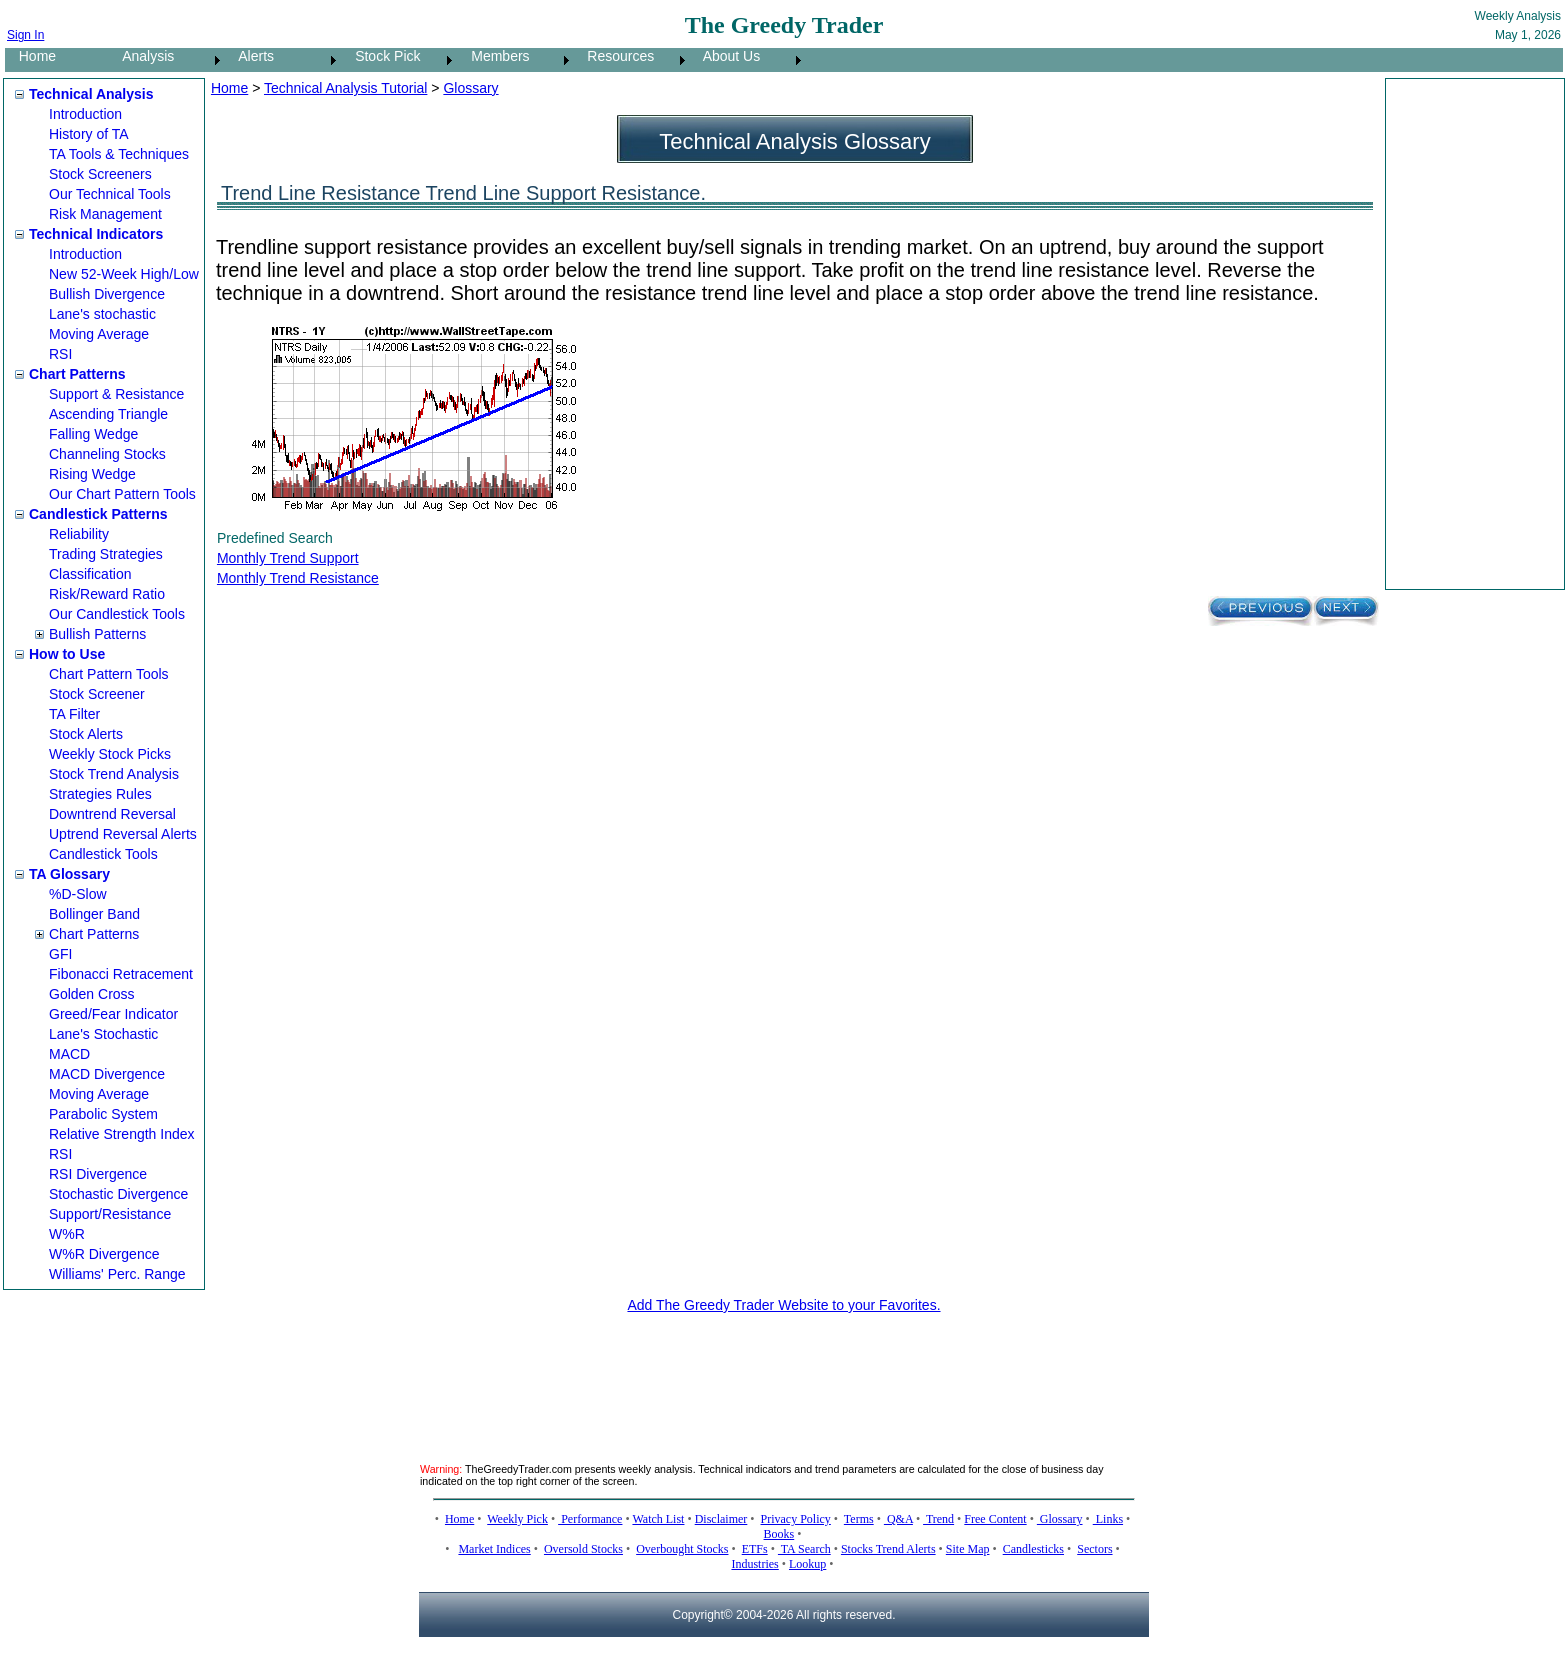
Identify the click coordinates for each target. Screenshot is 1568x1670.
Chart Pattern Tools (109, 674)
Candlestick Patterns (98, 514)
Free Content (995, 1519)
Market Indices (494, 1549)
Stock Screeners (100, 174)
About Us (726, 56)
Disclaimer (721, 1519)
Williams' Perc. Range (117, 1274)
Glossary (470, 88)
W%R (67, 1234)
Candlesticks (1033, 1549)
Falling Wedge (93, 434)
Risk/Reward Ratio (107, 594)
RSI (60, 354)
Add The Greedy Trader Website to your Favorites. (783, 1305)
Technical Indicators (96, 234)
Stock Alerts (86, 734)
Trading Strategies (106, 554)
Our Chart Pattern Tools (122, 494)
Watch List (658, 1519)
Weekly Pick (517, 1519)
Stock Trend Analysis (114, 774)
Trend (938, 1519)
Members (495, 56)
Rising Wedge (92, 474)
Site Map (968, 1549)
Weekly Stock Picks (110, 754)
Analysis (142, 56)
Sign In (25, 35)
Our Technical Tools (110, 194)
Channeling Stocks (107, 454)
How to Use (67, 654)
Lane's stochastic (102, 314)
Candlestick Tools (103, 854)
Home (31, 56)
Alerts (250, 56)
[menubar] (405, 60)
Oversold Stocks (583, 1549)
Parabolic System (103, 1114)
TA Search (804, 1549)
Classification (90, 574)
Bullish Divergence (107, 294)
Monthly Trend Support (288, 558)
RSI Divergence (98, 1174)
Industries (754, 1564)
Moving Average (99, 334)
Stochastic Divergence (118, 1194)
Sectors (1094, 1549)
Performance (590, 1519)
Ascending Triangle (108, 414)
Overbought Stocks (682, 1549)
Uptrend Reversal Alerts (123, 834)
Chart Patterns (77, 374)
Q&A (898, 1519)
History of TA (89, 134)
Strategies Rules (100, 794)
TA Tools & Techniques (119, 154)
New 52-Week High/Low (124, 274)
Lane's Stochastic (103, 1034)
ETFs (755, 1549)
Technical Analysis (91, 94)
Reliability (79, 534)
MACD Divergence (107, 1074)
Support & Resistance (116, 394)
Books (779, 1534)
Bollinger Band (94, 914)
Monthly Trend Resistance (298, 578)
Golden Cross (92, 994)
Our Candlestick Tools (117, 614)
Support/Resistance (110, 1214)
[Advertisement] (1471, 334)
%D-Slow (78, 894)
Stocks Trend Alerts (888, 1549)
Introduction (85, 114)
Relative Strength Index (122, 1134)
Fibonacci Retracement (121, 974)
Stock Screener (97, 694)
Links (1108, 1519)
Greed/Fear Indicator (113, 1014)
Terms (859, 1519)
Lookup (807, 1564)
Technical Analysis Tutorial (345, 88)
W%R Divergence (104, 1254)
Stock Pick (381, 56)
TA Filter (74, 714)
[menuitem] (57, 60)
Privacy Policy (796, 1519)
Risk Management (105, 214)
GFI (60, 954)
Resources (615, 56)
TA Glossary (69, 874)
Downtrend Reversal (112, 814)
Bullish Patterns (97, 634)
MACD (69, 1054)
